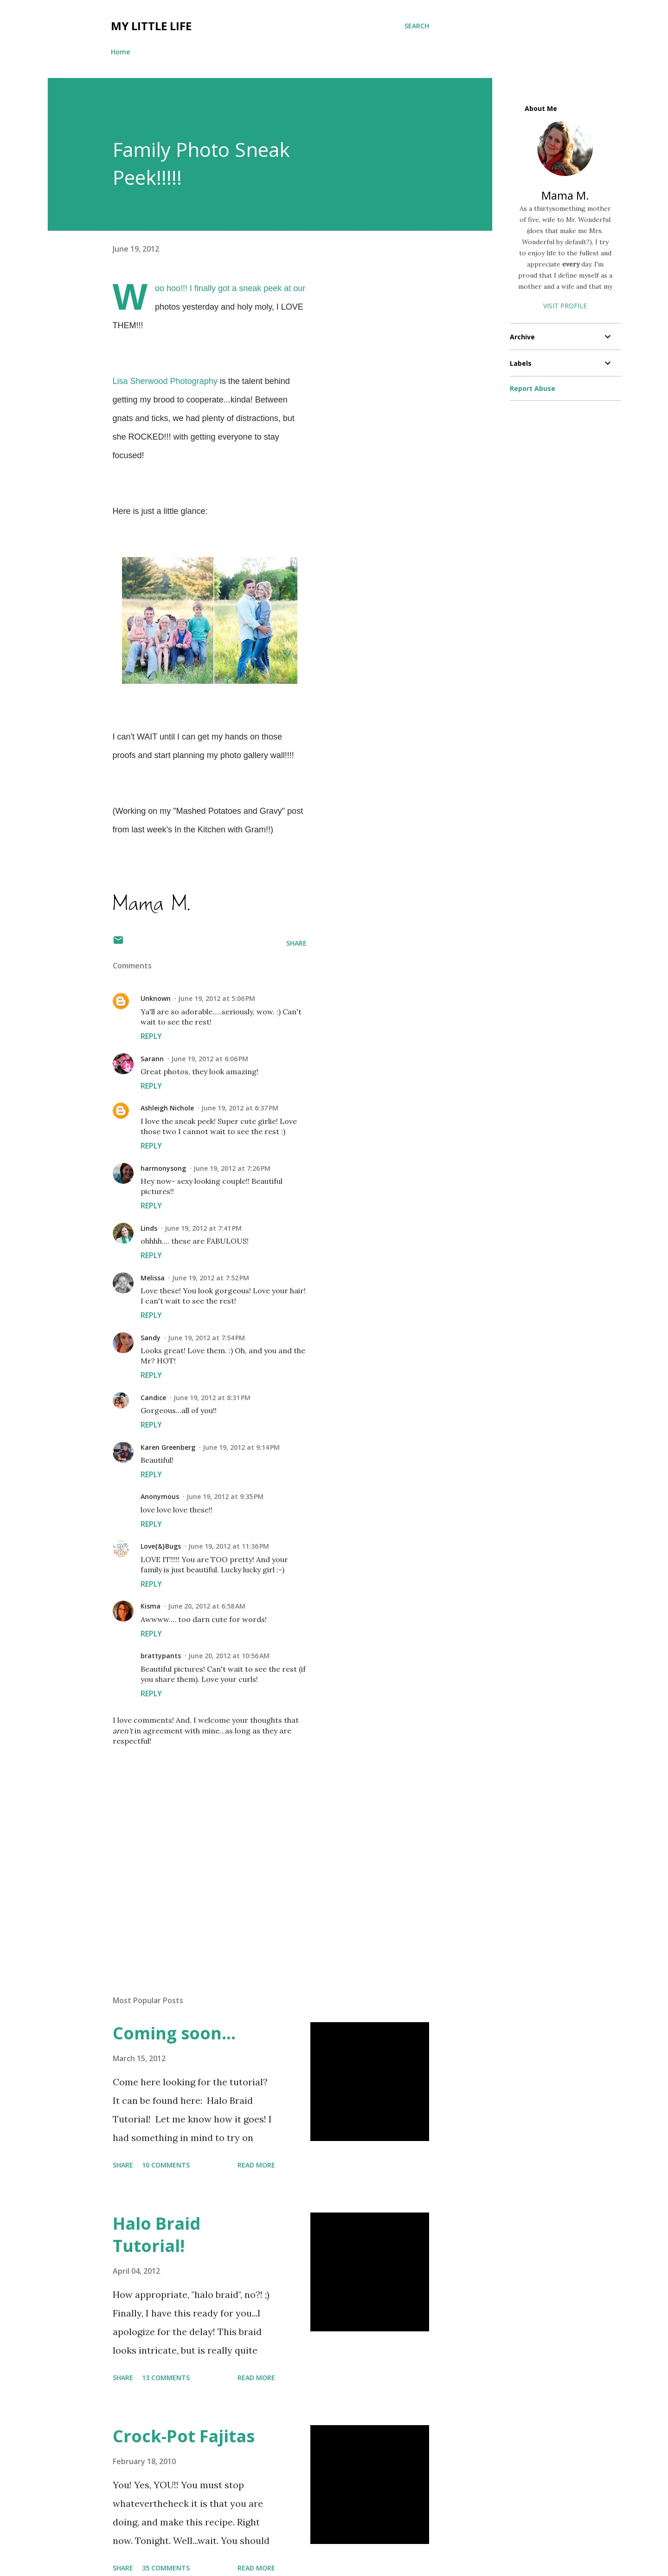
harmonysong (163, 1168)
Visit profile (565, 305)
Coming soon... (174, 2033)
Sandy (151, 1337)
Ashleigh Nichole (167, 1107)
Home (120, 51)
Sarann (152, 1058)
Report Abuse (532, 388)
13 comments (166, 2377)
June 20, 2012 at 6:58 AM (206, 1606)
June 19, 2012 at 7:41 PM (203, 1228)
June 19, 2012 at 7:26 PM (231, 1168)
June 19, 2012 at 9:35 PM (224, 1496)
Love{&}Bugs (161, 1546)
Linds (149, 1228)
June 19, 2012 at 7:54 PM (206, 1337)
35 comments (166, 2567)
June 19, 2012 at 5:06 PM (216, 998)
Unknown (156, 998)
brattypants (161, 1655)
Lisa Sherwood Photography (165, 381)
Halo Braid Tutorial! (156, 2234)
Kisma (151, 1606)
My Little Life (151, 25)
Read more (256, 2165)
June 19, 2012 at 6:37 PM (239, 1107)
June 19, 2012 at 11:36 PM (228, 1546)
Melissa (153, 1277)
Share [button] (296, 943)
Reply (151, 1036)
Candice (153, 1397)
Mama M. (565, 195)
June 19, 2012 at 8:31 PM (211, 1397)
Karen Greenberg (168, 1447)
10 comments (166, 2165)
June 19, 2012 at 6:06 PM (209, 1058)
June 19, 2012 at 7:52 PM (210, 1277)
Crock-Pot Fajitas (184, 2436)
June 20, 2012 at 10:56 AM (229, 1655)
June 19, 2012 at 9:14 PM (241, 1447)
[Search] (417, 26)
